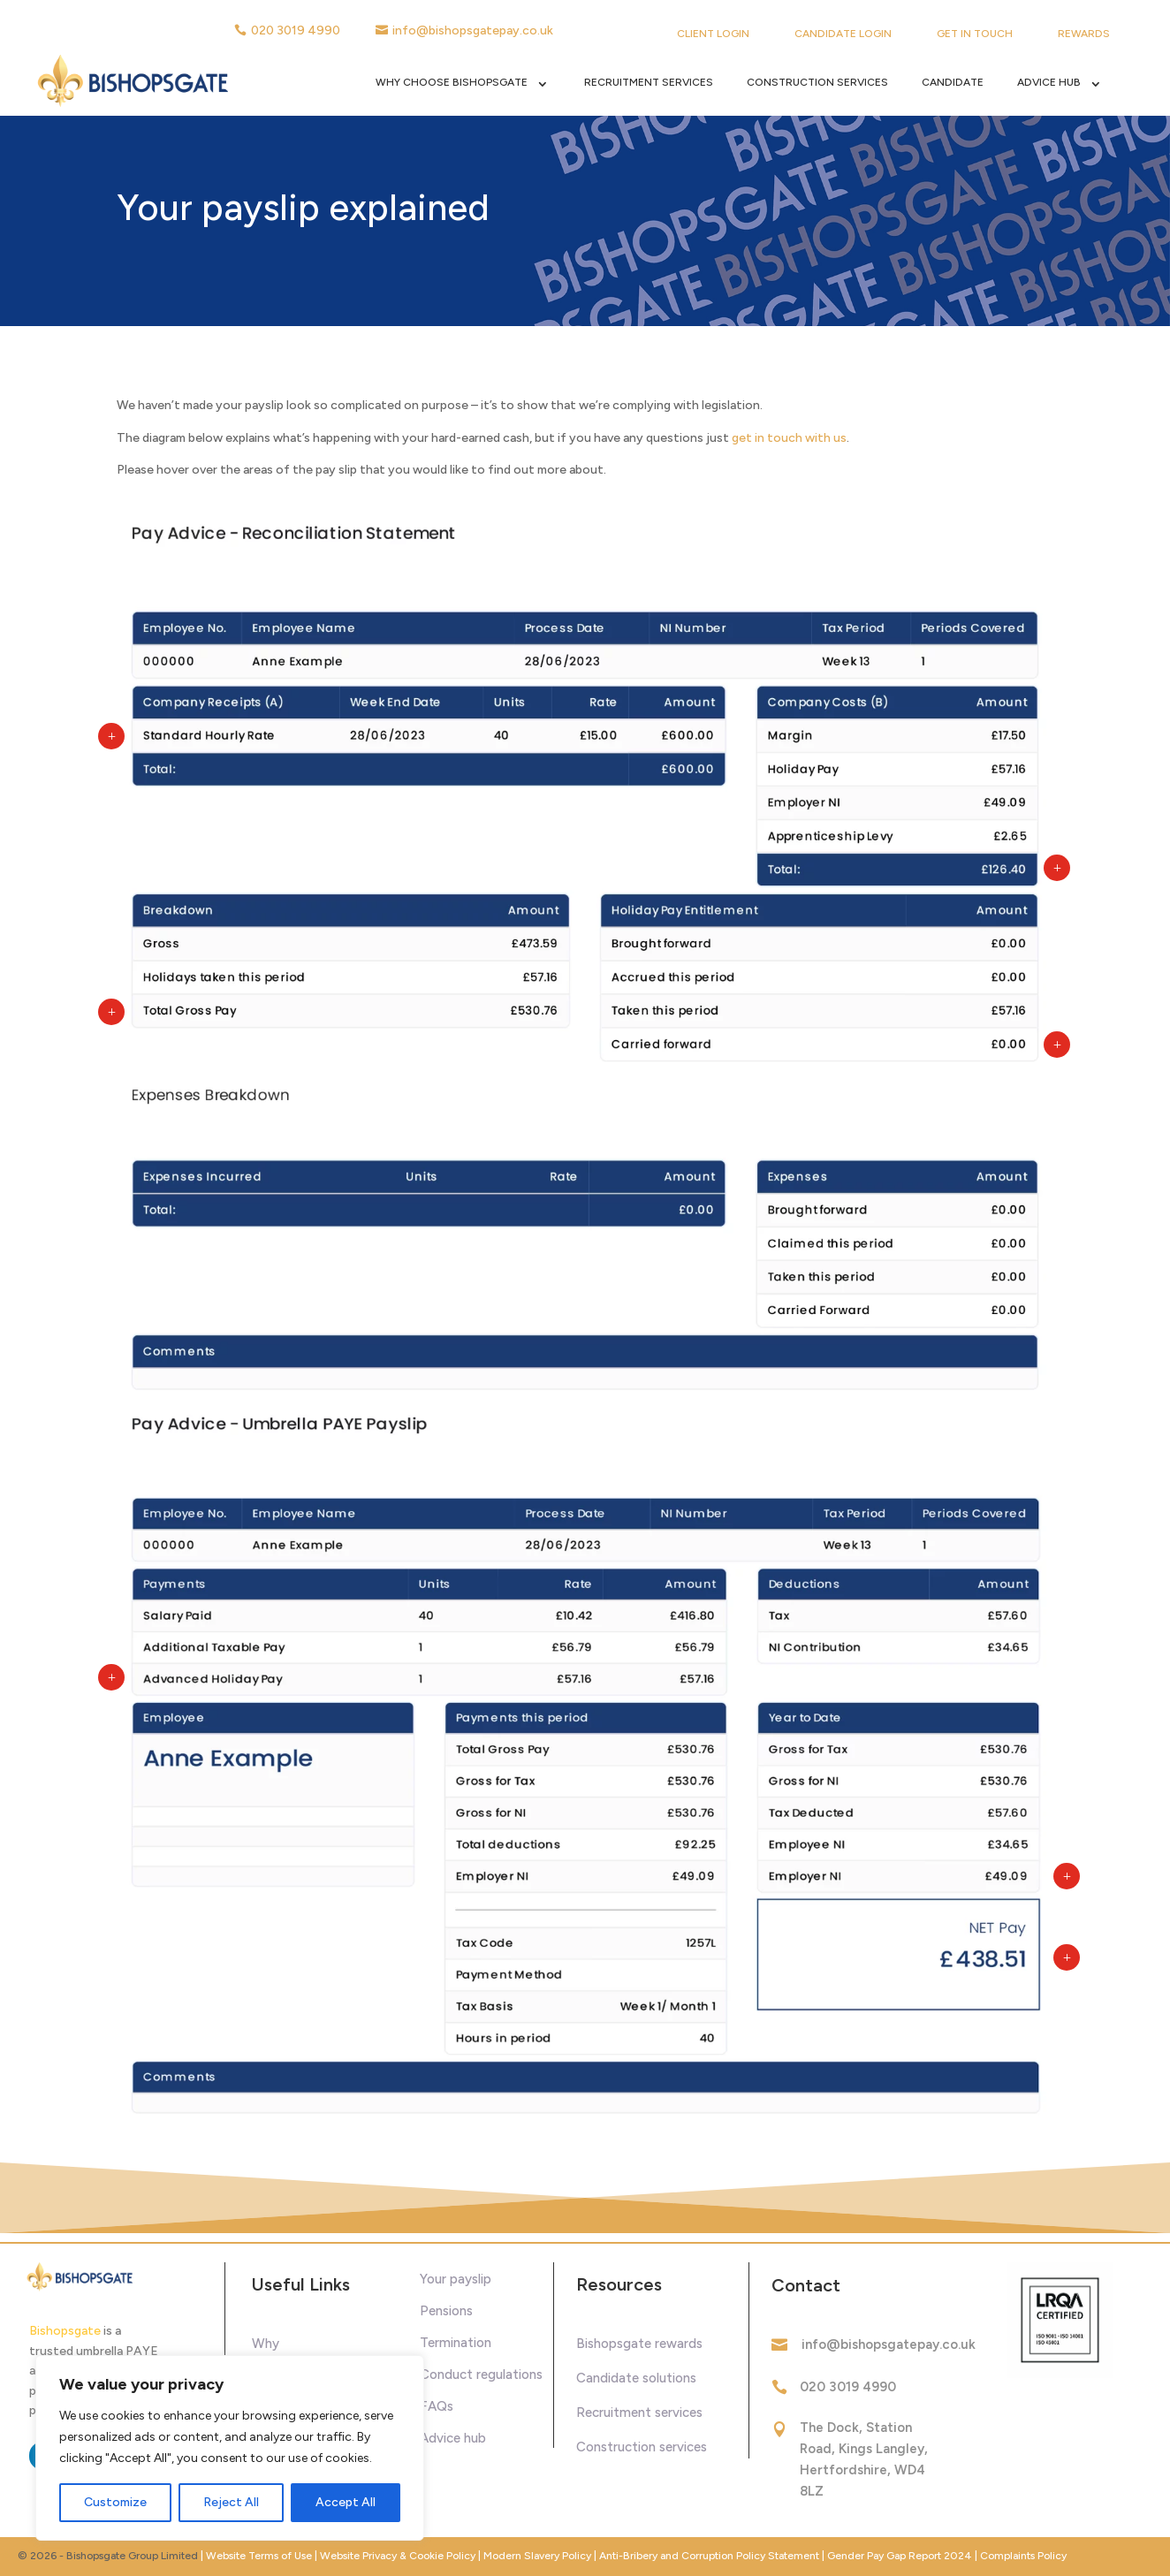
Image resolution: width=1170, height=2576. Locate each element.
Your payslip (455, 2279)
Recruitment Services (648, 82)
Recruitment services (639, 2412)
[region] (229, 2448)
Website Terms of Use (259, 2555)
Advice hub (453, 2438)
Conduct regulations (481, 2374)
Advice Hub (1049, 82)
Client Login (713, 33)
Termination (455, 2343)
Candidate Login (843, 33)
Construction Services (817, 82)
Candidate (953, 82)
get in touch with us (789, 437)
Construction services (641, 2447)
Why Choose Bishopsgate (452, 82)
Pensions (446, 2311)
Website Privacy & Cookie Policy (399, 2555)
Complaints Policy (1023, 2555)
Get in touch (975, 33)
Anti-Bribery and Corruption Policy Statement (709, 2555)
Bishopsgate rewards (639, 2344)
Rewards (1084, 33)
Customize (115, 2502)
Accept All (345, 2502)
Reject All (231, 2502)
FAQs (436, 2406)
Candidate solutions (636, 2378)
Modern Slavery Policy (537, 2555)
